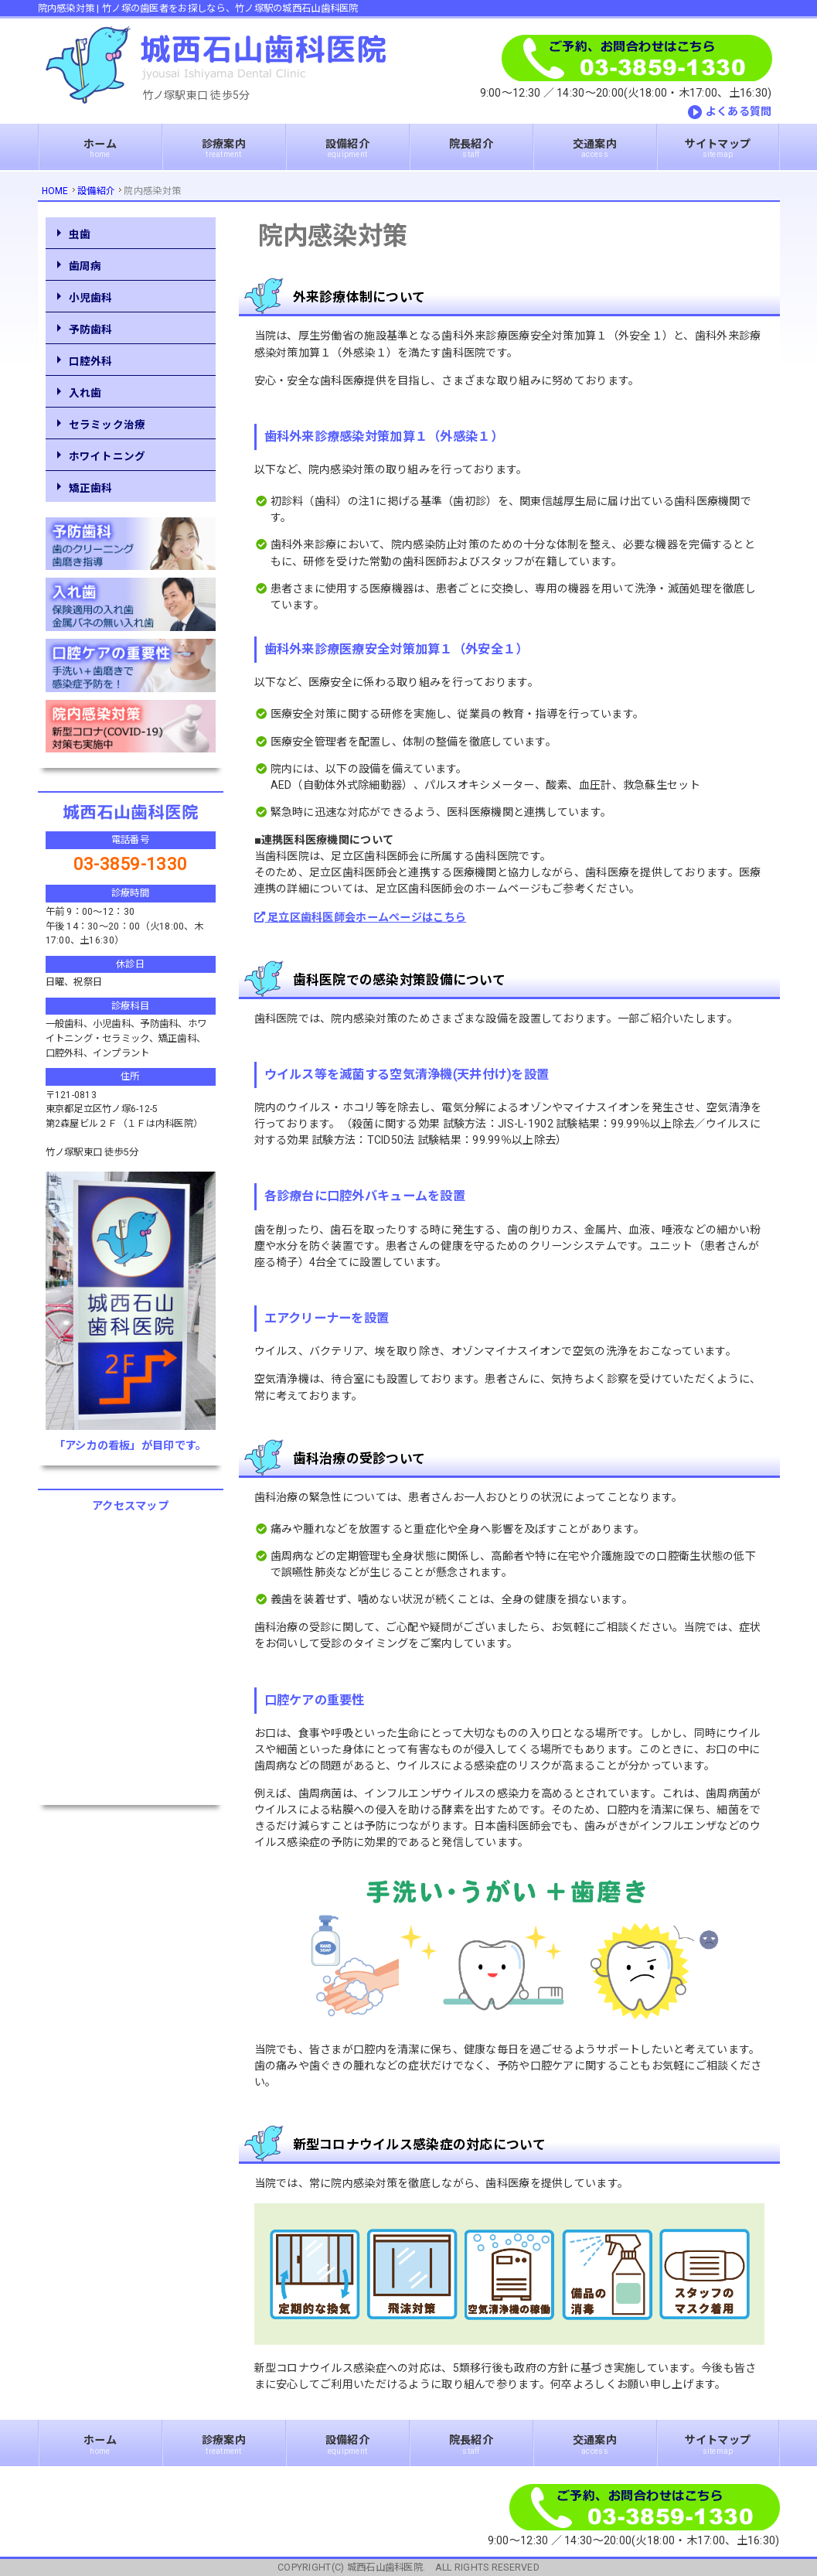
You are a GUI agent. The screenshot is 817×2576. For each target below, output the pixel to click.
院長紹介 (471, 148)
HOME (55, 191)
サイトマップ (718, 148)
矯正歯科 (91, 488)
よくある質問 (739, 111)
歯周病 (85, 266)
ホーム (100, 148)
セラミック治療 (107, 424)
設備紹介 (347, 148)
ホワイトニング (107, 456)
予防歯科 (91, 329)
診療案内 (224, 148)
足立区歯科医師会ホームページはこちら (360, 917)
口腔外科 (91, 361)
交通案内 (595, 148)
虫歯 (80, 234)
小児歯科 (91, 298)
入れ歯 (85, 393)
